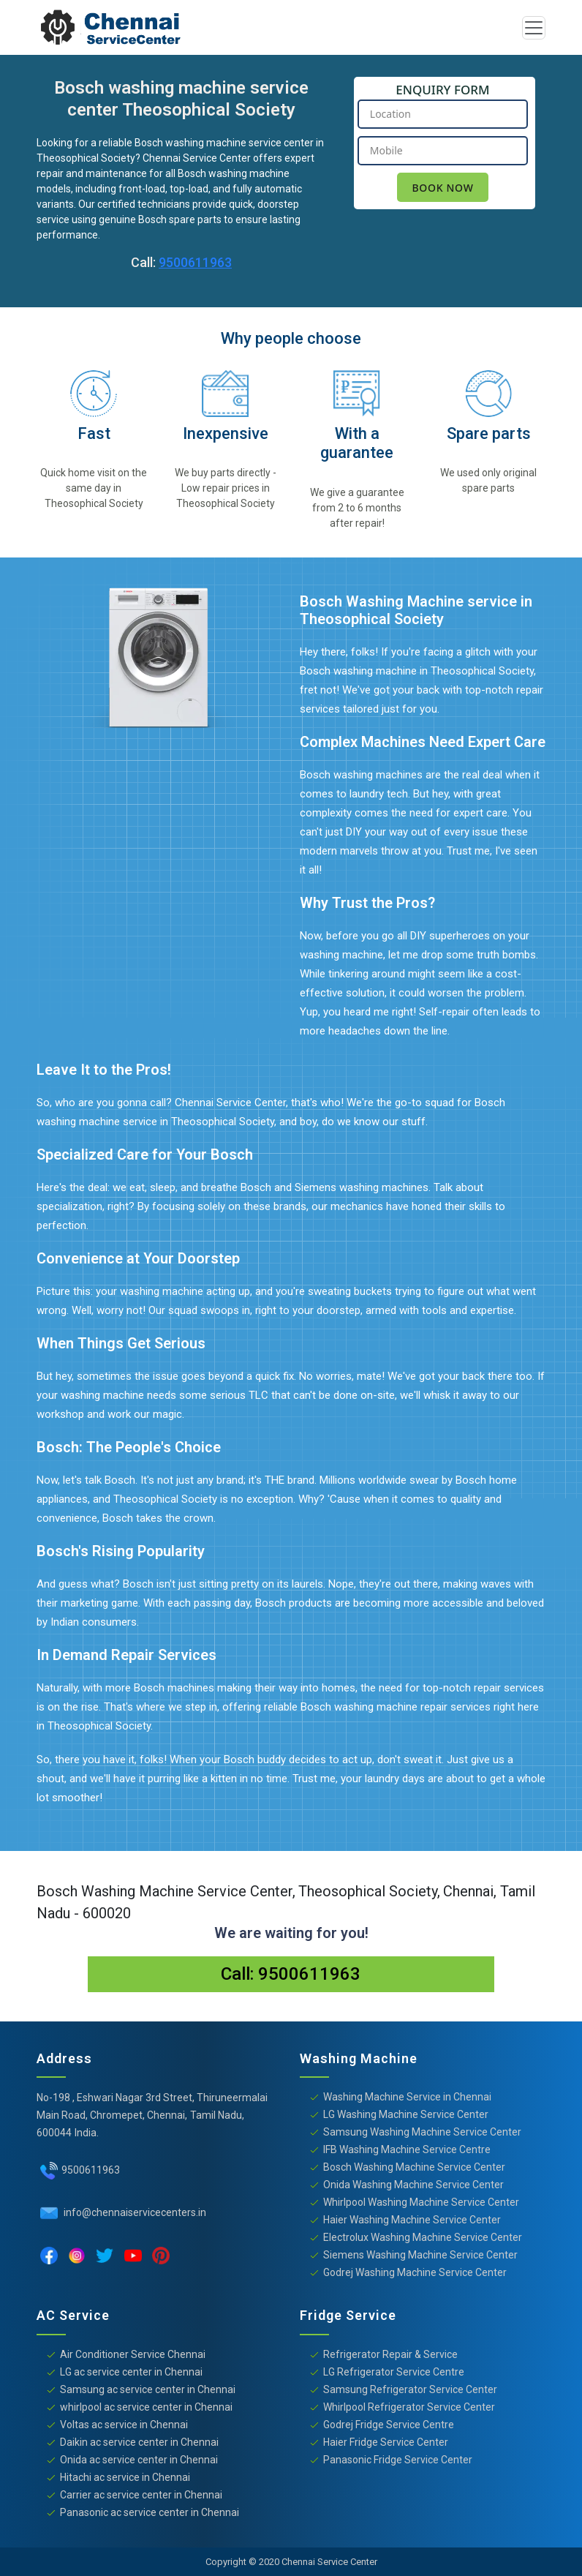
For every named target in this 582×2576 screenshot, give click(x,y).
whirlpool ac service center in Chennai (146, 2407)
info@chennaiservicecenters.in (133, 2212)
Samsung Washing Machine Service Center (422, 2132)
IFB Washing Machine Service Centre (407, 2149)
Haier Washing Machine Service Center (412, 2220)
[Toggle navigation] (533, 28)
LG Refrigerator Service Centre (393, 2372)
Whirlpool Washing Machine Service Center (421, 2202)
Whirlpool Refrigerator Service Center (409, 2407)
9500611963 (195, 262)
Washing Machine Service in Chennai (407, 2097)
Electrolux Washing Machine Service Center (422, 2237)
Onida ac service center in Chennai (139, 2460)
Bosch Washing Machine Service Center (414, 2167)
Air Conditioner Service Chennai (132, 2354)
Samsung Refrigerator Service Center (410, 2389)
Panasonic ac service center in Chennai (149, 2512)
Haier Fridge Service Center (385, 2442)
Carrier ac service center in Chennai (141, 2495)
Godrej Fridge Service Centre (388, 2424)
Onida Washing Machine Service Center (413, 2184)
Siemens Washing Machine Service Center (420, 2255)
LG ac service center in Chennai (131, 2372)
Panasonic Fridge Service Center (397, 2460)
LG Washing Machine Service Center (405, 2114)
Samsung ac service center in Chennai (147, 2389)
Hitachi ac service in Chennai (125, 2477)
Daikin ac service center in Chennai (139, 2442)
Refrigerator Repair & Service (390, 2354)
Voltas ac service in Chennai (124, 2424)
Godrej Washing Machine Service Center (415, 2272)
